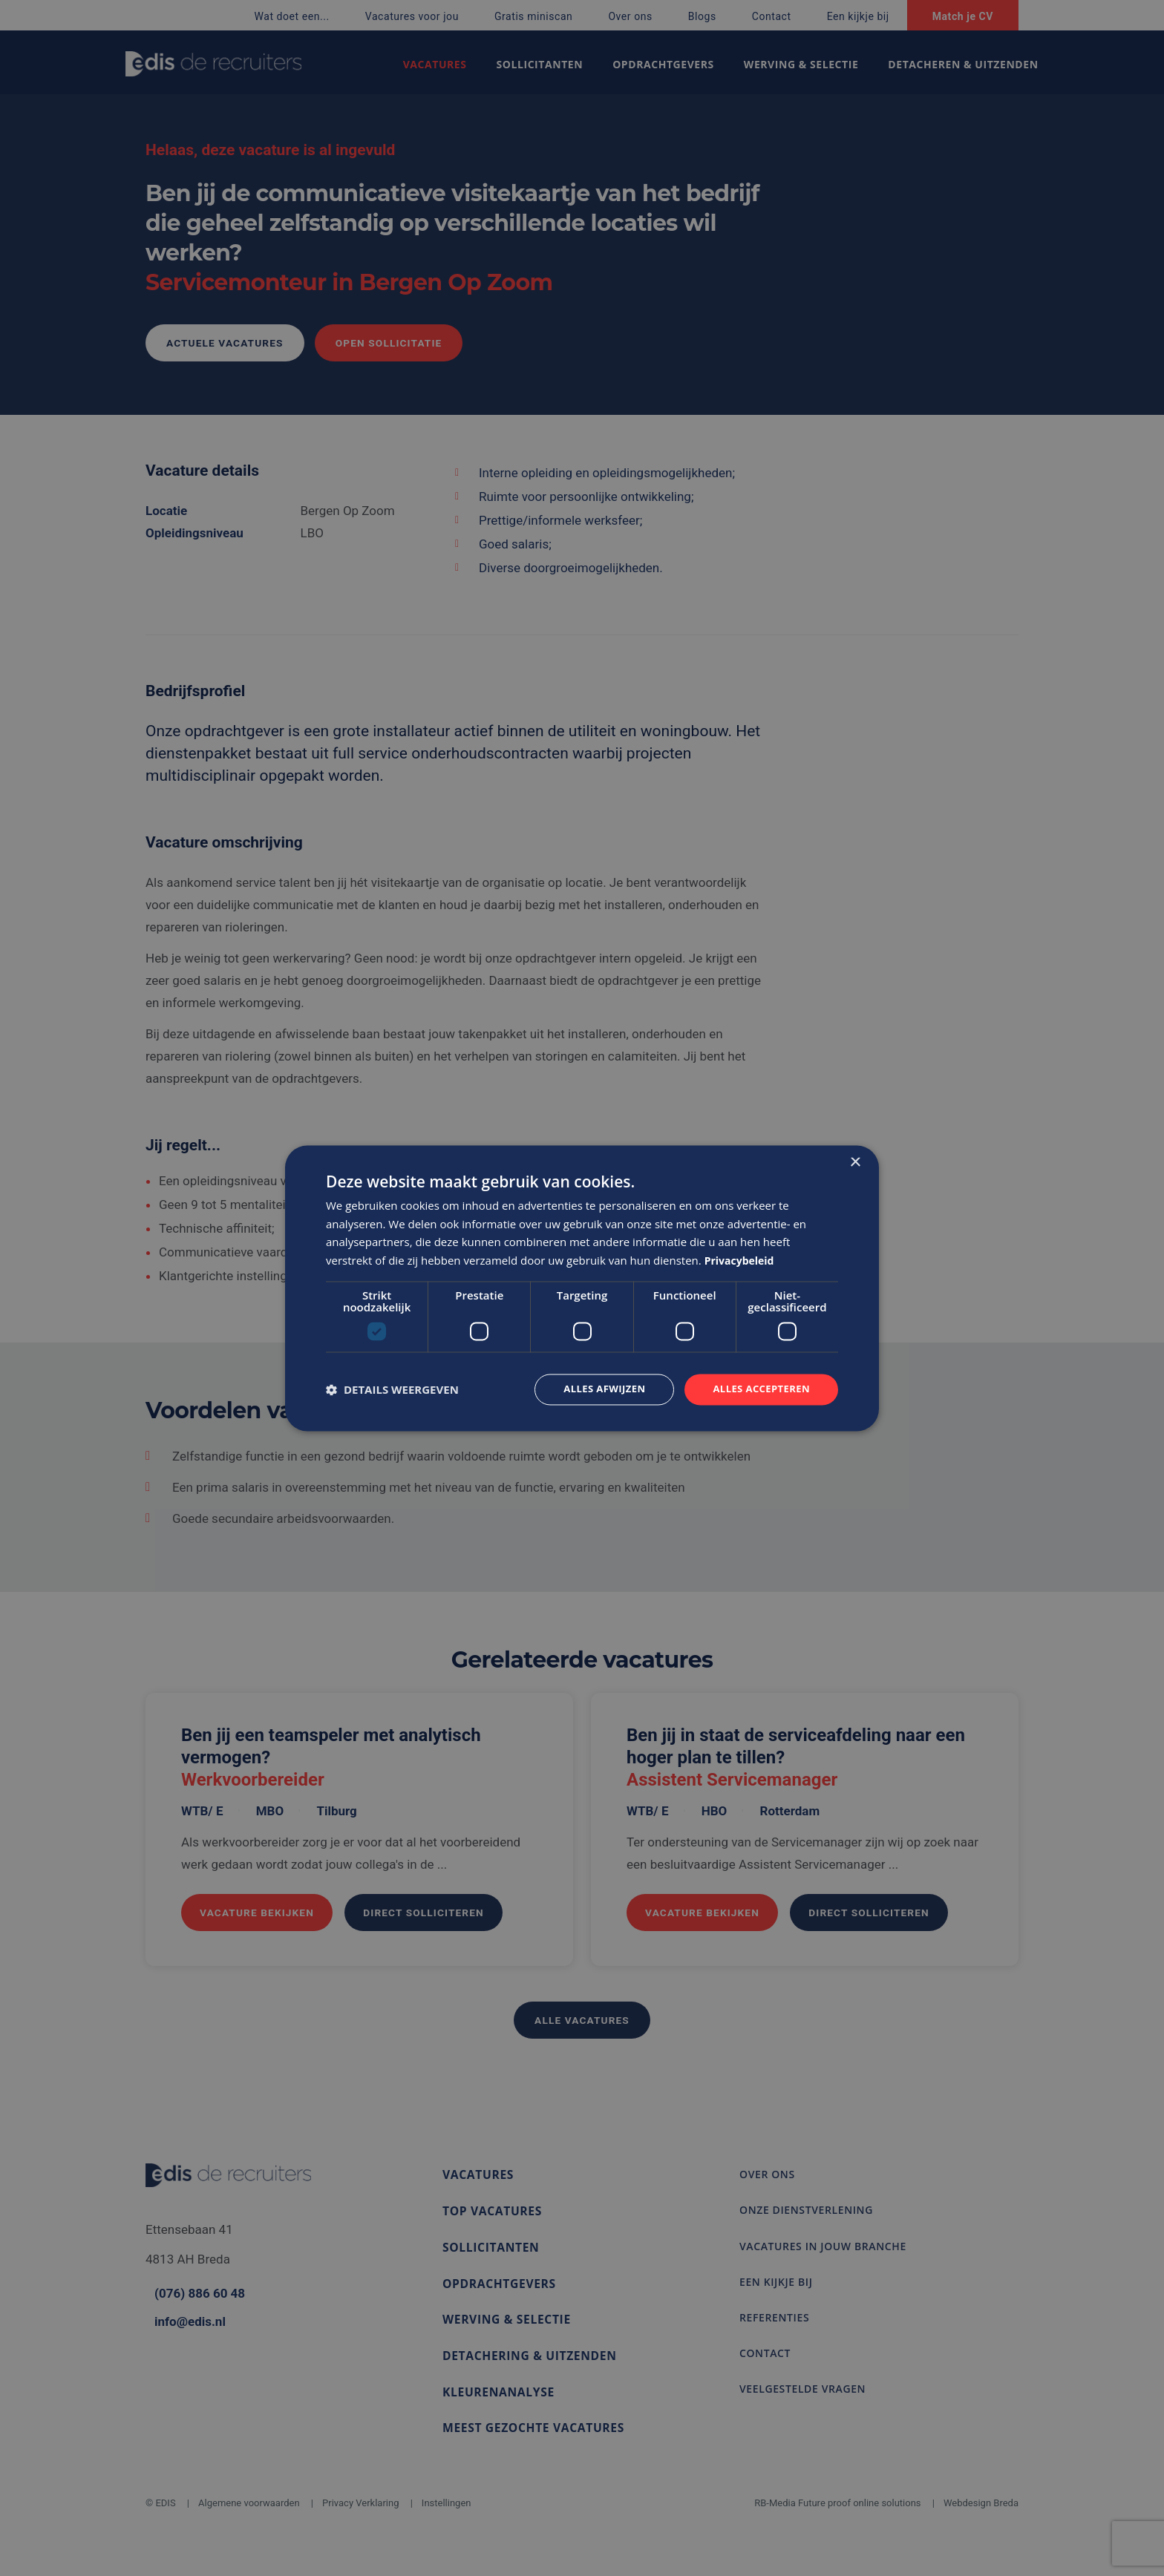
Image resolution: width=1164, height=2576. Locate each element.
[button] (392, 1389)
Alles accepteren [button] (758, 1389)
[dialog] (582, 1288)
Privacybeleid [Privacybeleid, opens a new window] (741, 1259)
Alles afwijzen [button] (595, 1389)
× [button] (854, 1161)
